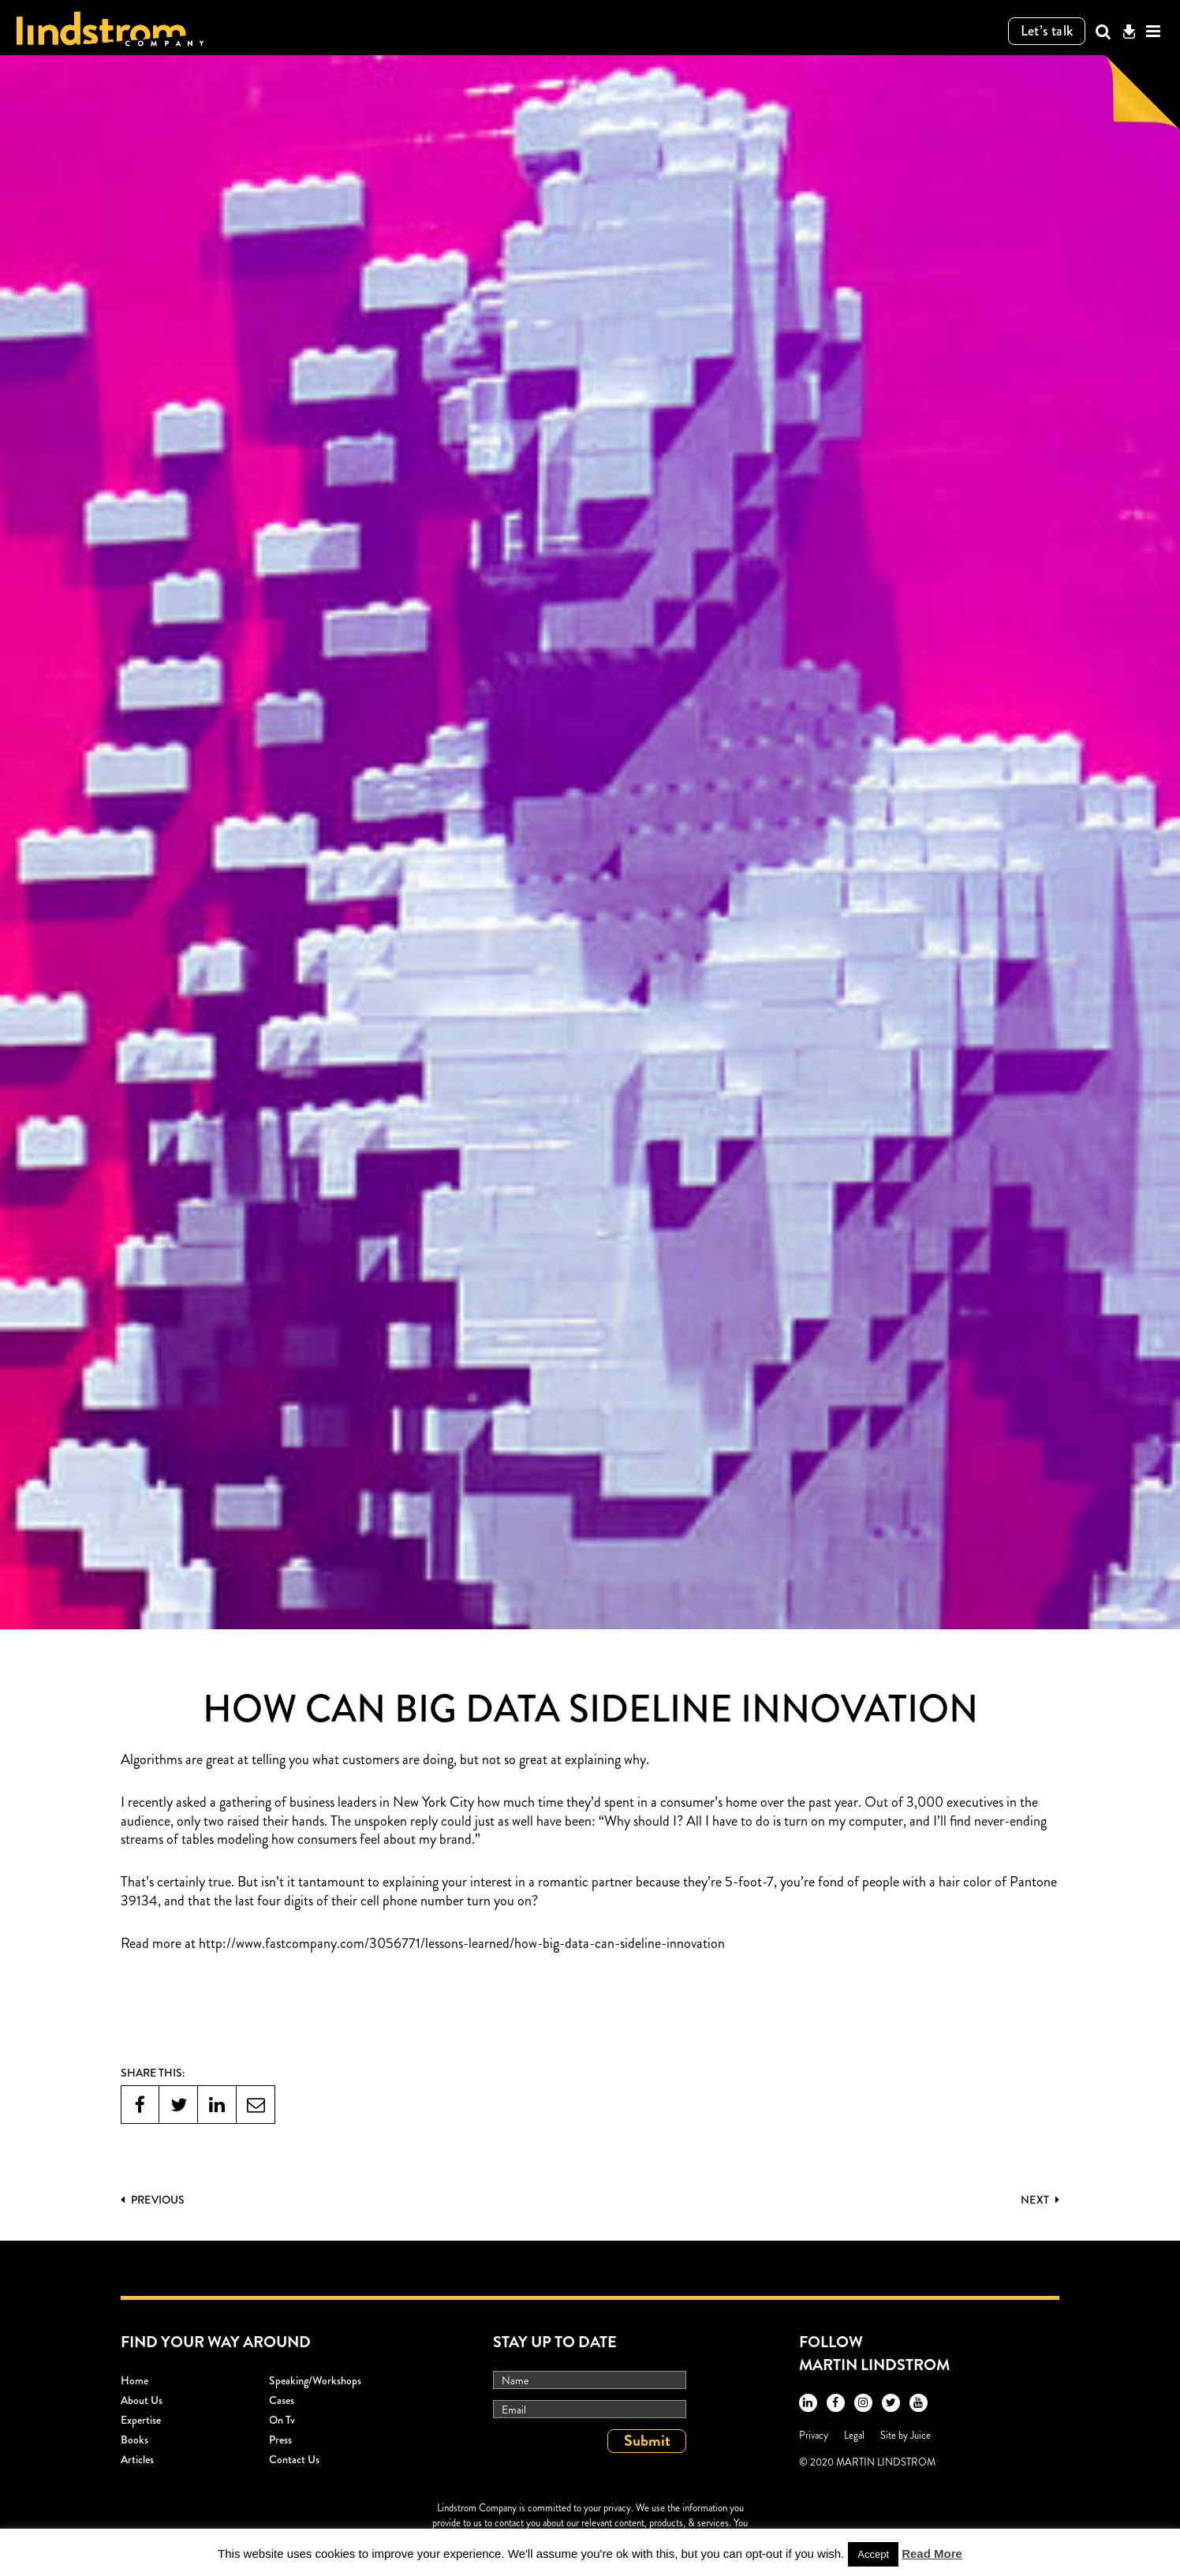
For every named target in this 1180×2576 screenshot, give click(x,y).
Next (1040, 2200)
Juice (920, 2435)
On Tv (282, 2420)
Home (134, 2380)
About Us (141, 2400)
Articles (137, 2459)
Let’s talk (1047, 31)
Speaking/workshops (315, 2380)
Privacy (813, 2435)
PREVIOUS (153, 2200)
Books (134, 2439)
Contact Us (294, 2459)
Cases (281, 2400)
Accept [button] (873, 2554)
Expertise (141, 2420)
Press (280, 2439)
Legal (854, 2435)
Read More (932, 2553)
